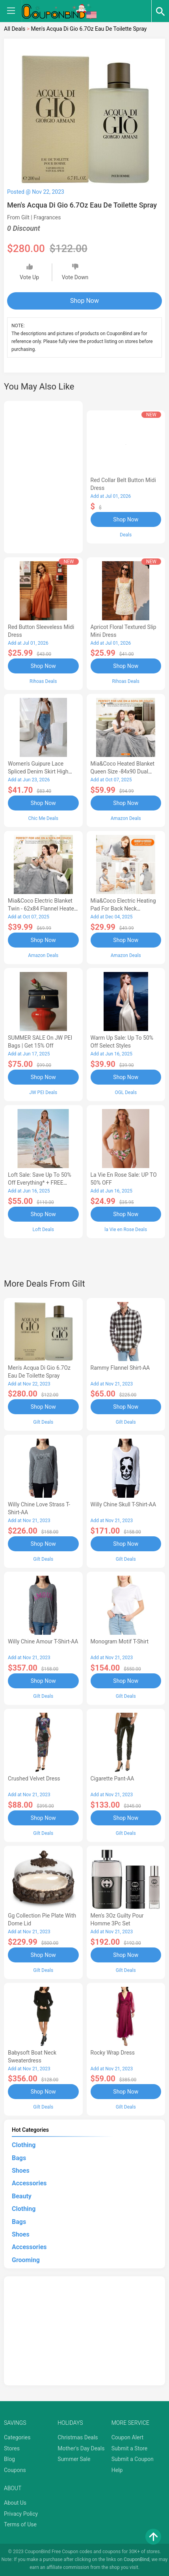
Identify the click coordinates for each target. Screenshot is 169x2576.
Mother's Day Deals (81, 2448)
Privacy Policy (21, 2514)
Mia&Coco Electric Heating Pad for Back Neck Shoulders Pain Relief (123, 909)
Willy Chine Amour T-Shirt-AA (43, 1641)
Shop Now (84, 300)
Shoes (21, 2170)
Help (117, 2470)
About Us (15, 2503)
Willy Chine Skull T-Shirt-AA (123, 1504)
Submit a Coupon (132, 2459)
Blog (9, 2459)
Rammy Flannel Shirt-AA (120, 1368)
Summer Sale (74, 2459)
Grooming (26, 2260)
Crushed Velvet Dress (34, 1778)
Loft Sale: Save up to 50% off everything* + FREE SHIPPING (39, 1183)
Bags (19, 2158)
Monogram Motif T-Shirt (120, 1641)
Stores (12, 2448)
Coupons (15, 2470)
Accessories (29, 2183)
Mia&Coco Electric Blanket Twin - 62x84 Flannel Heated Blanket (42, 909)
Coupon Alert (127, 2437)
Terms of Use (20, 2524)
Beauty (22, 2196)
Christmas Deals (78, 2437)
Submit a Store (129, 2448)
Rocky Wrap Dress (113, 2052)
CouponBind (136, 2559)
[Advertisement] (43, 476)
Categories (17, 2437)
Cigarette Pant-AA (112, 1778)
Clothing (23, 2145)
